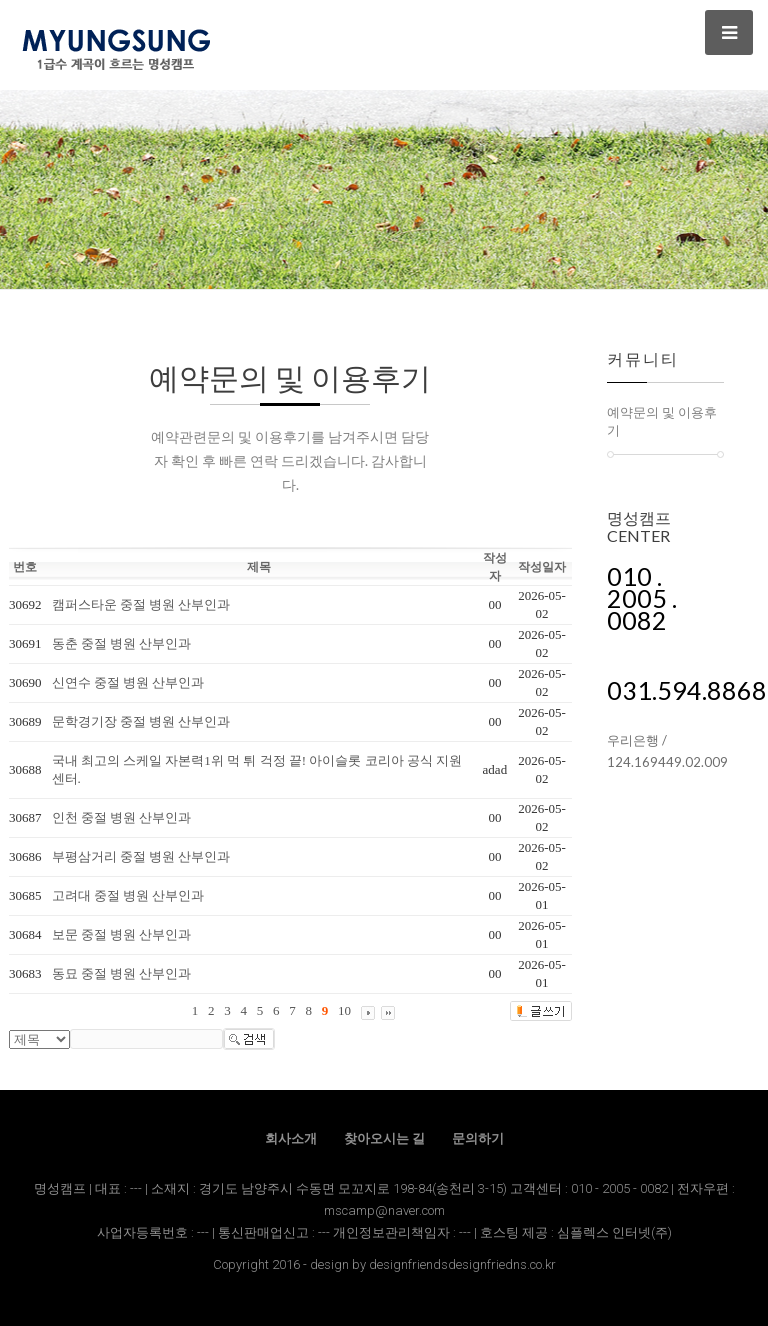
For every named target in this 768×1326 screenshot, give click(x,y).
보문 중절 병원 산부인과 (122, 934)
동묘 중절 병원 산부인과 (122, 973)
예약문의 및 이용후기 (662, 421)
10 (344, 1010)
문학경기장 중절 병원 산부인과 (141, 721)
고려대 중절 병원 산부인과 (128, 895)
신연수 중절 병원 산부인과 (128, 682)
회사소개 (291, 1138)
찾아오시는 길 (384, 1138)
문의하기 (478, 1138)
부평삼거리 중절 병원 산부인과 (141, 856)
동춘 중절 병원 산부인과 (122, 643)
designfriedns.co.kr (502, 1264)
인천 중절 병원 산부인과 (122, 817)
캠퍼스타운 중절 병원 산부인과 (141, 604)
